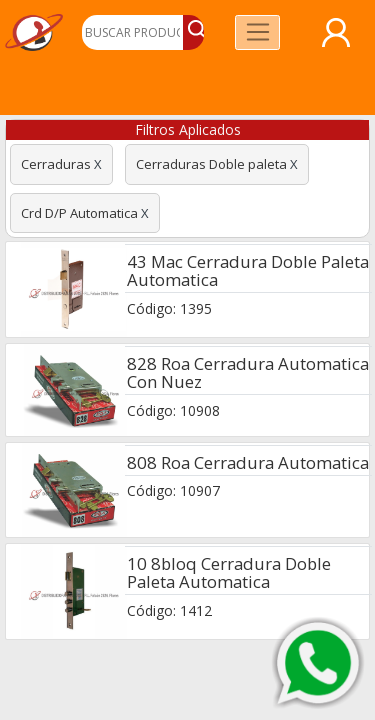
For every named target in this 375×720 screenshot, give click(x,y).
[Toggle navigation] (257, 32)
